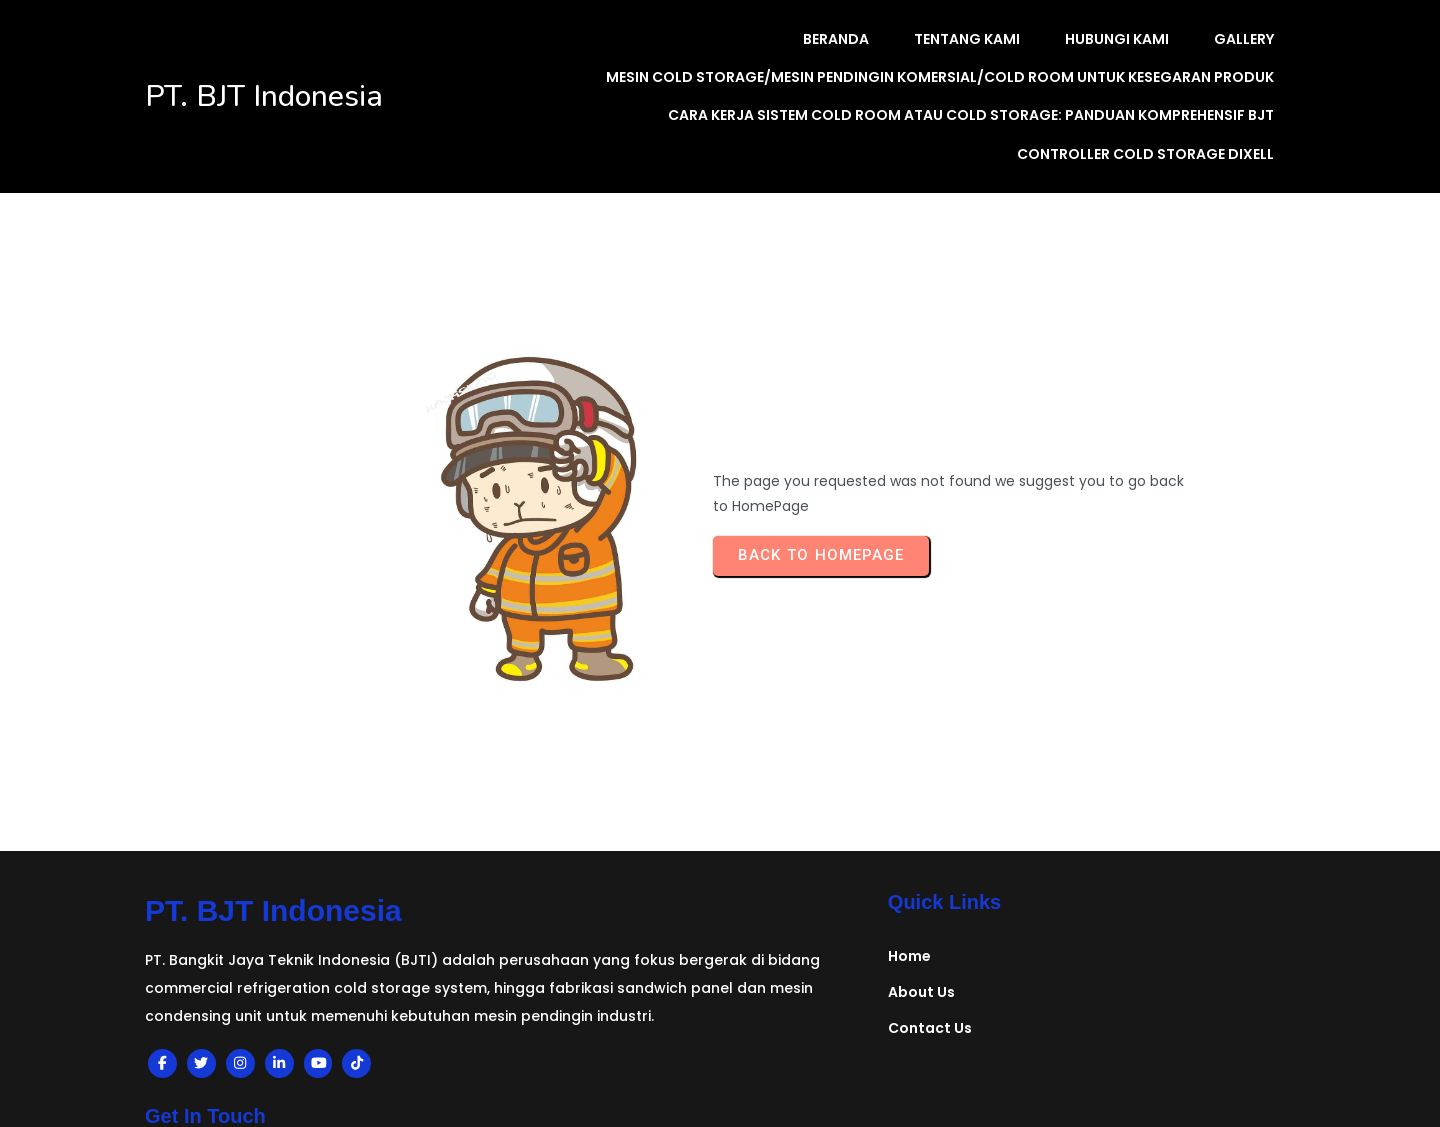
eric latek (606, 1115)
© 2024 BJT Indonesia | (240, 1073)
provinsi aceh (974, 1115)
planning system (492, 1115)
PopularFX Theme (405, 1073)
